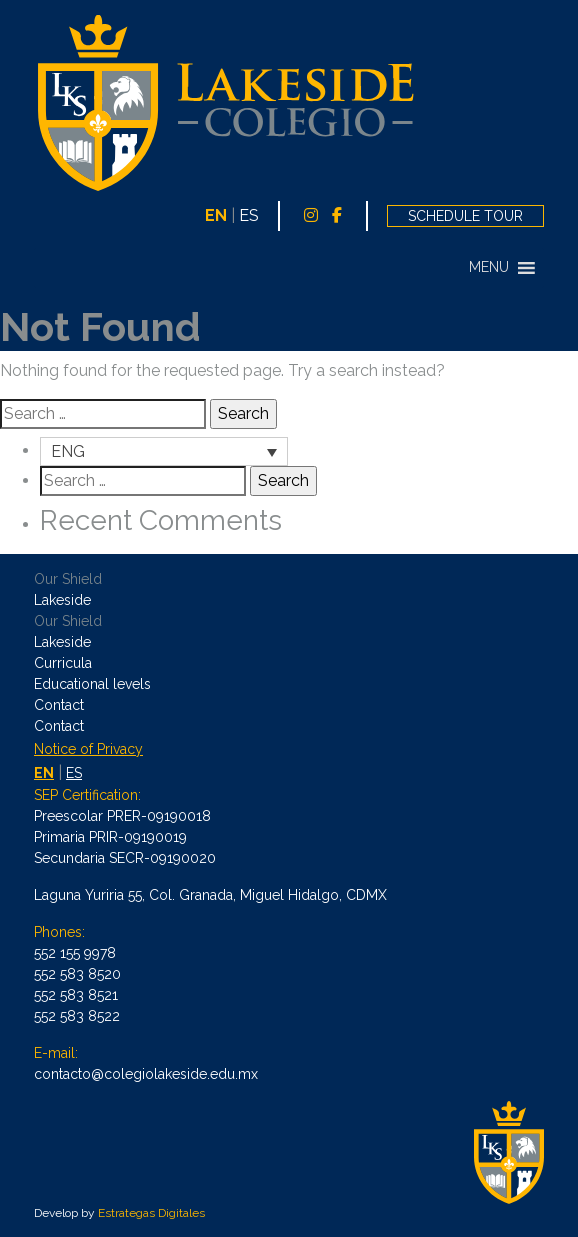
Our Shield (68, 579)
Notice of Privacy (88, 749)
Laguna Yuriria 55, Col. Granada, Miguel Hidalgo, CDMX (210, 895)
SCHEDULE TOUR (465, 216)
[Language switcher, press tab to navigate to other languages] (164, 451)
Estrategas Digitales (151, 1213)
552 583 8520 (77, 974)
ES (249, 215)
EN (216, 215)
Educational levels (92, 684)
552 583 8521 (76, 995)
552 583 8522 (77, 1016)
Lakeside (62, 600)
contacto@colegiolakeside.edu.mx (146, 1074)
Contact (59, 705)
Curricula (63, 663)
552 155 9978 (75, 953)
